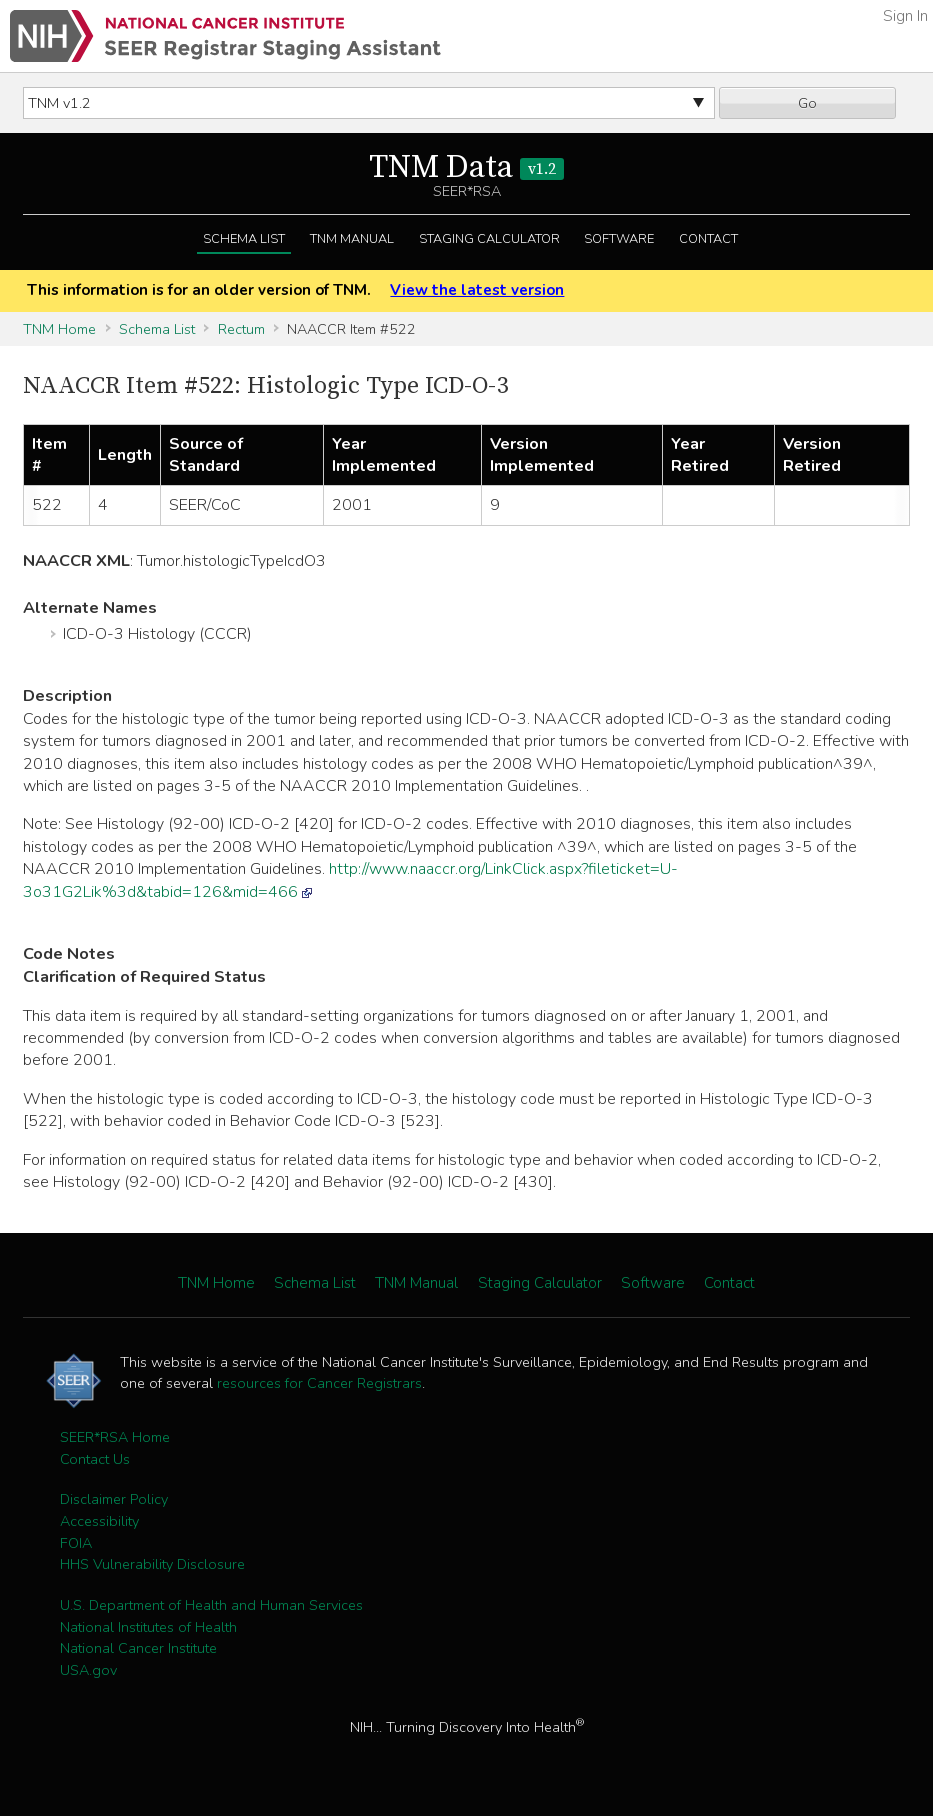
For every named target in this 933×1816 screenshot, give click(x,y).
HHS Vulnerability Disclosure (152, 1564)
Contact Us (95, 1459)
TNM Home (59, 329)
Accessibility (99, 1521)
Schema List (244, 239)
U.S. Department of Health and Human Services (211, 1605)
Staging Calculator (489, 239)
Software (619, 239)
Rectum (241, 329)
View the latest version (477, 290)
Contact (708, 239)
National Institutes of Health (148, 1627)
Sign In (905, 16)
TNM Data (466, 168)
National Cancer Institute (138, 1648)
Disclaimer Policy (114, 1499)
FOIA (76, 1543)
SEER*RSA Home (115, 1437)
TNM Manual (352, 239)
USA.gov (88, 1670)
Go (807, 103)
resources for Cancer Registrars (319, 1383)
